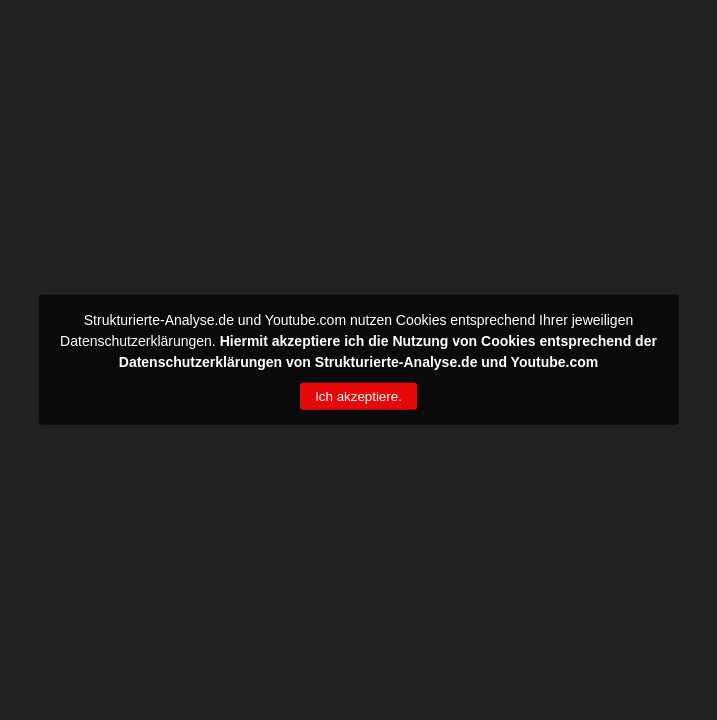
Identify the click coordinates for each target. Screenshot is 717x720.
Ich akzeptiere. (358, 396)
